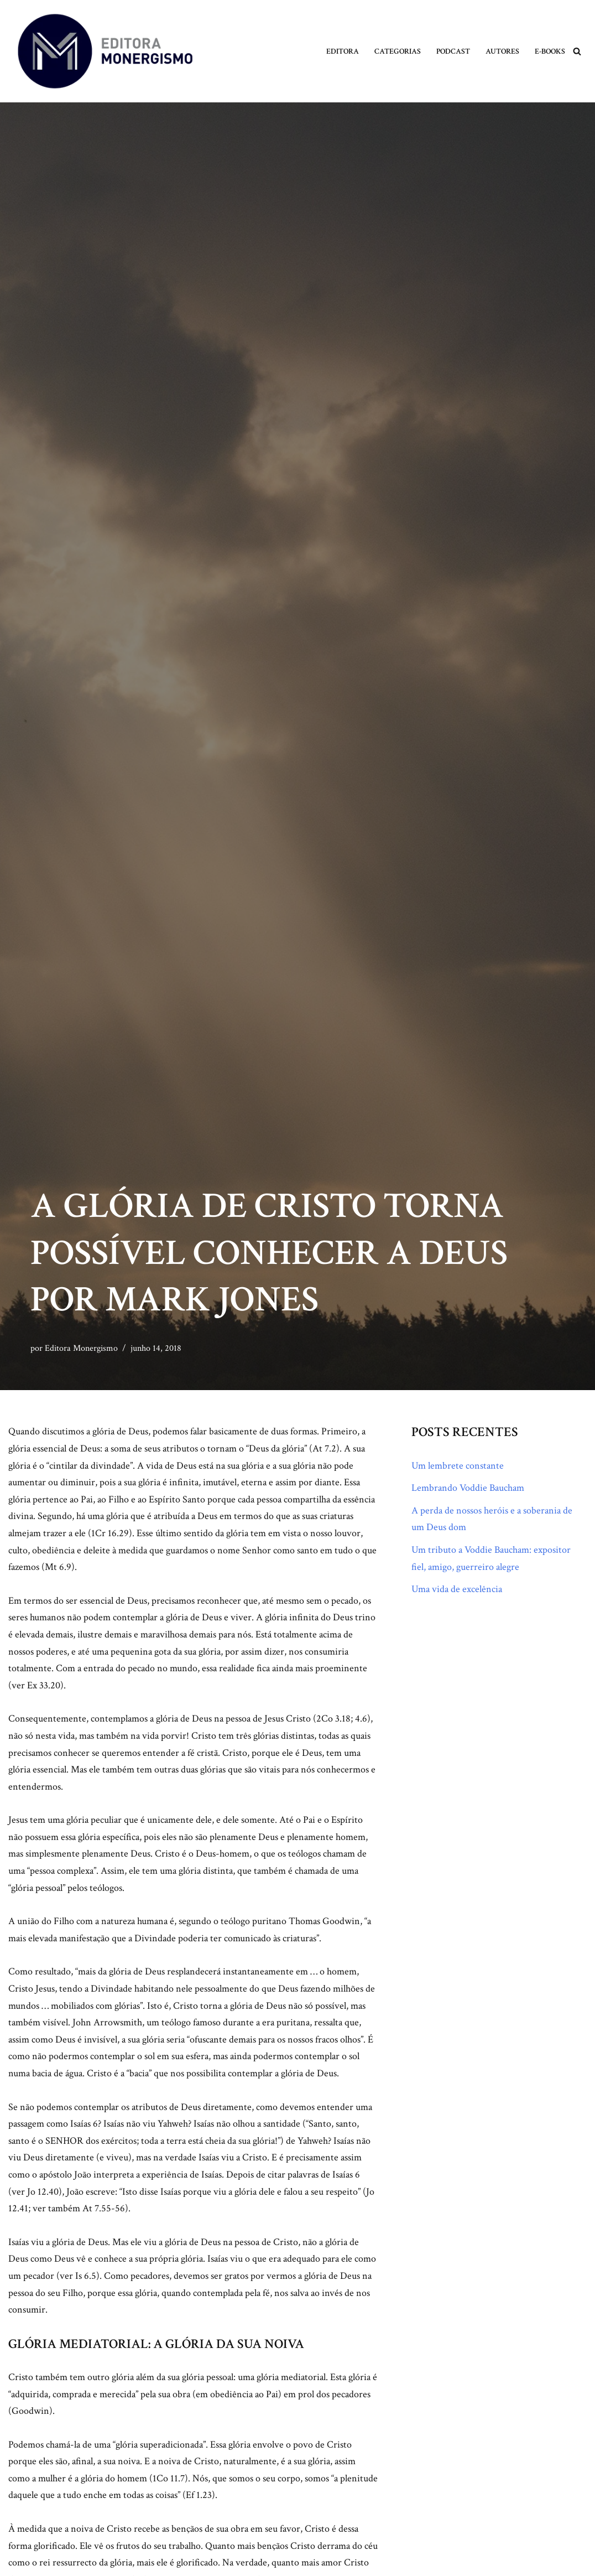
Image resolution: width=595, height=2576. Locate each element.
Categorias (397, 51)
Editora (342, 51)
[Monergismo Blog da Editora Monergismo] (105, 51)
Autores (502, 51)
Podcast (453, 51)
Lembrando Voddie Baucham (467, 1487)
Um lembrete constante (457, 1465)
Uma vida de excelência (456, 1589)
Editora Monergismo (81, 1348)
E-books (550, 51)
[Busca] (577, 51)
